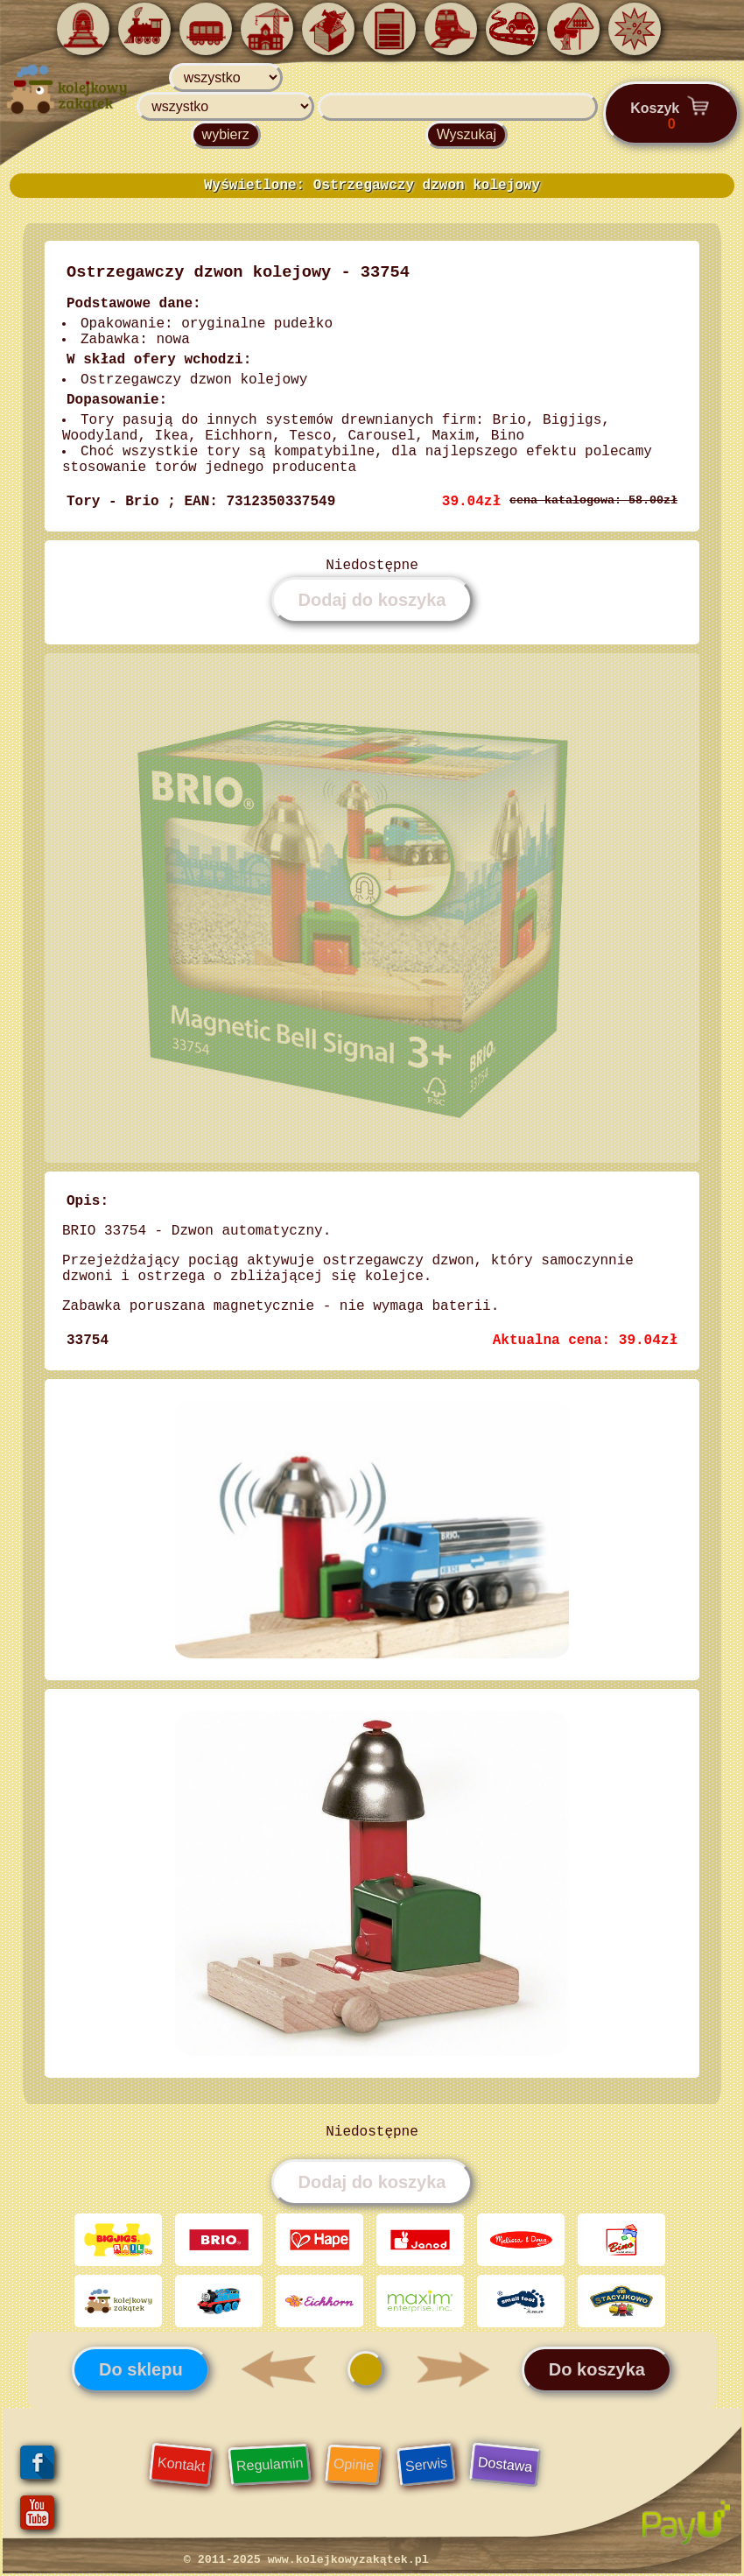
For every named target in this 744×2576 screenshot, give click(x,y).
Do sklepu (141, 2369)
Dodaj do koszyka (372, 599)
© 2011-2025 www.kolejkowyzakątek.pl (306, 2559)
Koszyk (671, 113)
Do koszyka (597, 2369)
